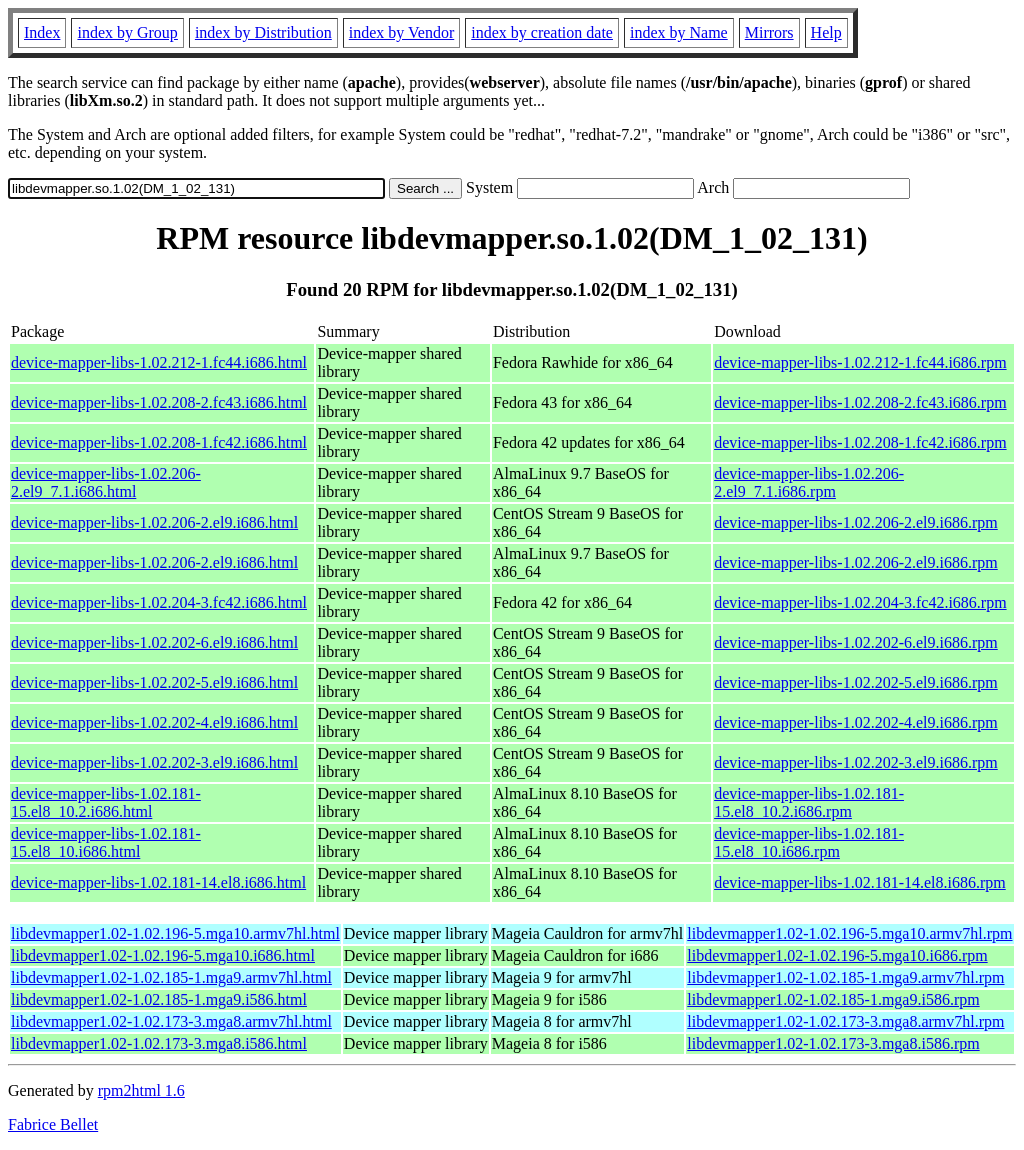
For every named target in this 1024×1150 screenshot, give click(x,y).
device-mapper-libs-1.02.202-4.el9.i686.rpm (856, 722)
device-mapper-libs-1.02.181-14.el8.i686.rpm (860, 882)
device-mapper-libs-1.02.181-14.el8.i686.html (158, 882)
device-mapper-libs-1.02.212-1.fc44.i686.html (159, 362)
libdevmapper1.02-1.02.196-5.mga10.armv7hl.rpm (849, 933)
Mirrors (769, 32)
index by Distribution (263, 32)
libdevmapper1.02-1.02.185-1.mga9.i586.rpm (833, 999)
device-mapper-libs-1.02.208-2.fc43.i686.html (159, 402)
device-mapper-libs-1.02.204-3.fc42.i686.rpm (860, 602)
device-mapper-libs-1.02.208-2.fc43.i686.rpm (860, 402)
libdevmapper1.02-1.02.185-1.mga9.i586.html (159, 999)
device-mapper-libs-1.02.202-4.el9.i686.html (154, 722)
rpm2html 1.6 (141, 1090)
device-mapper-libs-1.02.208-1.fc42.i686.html (159, 442)
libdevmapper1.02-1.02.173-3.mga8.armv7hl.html (171, 1021)
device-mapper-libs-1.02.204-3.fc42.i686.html (159, 602)
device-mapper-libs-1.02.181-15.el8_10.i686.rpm (809, 842)
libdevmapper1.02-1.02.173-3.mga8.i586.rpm (833, 1043)
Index (42, 32)
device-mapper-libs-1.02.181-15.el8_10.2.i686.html (106, 802)
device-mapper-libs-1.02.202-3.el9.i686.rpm (856, 762)
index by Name (679, 32)
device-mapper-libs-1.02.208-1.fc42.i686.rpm (860, 442)
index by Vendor (401, 32)
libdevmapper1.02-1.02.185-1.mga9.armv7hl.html (171, 977)
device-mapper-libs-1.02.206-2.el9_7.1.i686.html (106, 482)
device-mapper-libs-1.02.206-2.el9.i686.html (154, 522)
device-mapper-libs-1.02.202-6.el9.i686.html (154, 642)
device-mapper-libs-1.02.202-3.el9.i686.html (154, 762)
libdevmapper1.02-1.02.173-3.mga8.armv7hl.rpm (845, 1021)
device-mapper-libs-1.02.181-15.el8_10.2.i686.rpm (809, 802)
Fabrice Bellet (53, 1124)
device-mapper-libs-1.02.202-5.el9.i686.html (154, 682)
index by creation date (542, 32)
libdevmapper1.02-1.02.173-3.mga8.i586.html (159, 1043)
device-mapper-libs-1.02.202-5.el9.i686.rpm (856, 682)
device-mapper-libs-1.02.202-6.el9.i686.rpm (856, 642)
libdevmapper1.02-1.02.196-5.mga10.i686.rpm (837, 955)
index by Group (127, 32)
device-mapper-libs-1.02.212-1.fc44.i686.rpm (860, 362)
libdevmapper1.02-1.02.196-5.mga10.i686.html (163, 955)
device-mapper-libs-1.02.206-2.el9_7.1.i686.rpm (809, 482)
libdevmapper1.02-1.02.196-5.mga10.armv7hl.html (175, 933)
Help (826, 32)
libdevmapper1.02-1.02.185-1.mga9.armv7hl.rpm (845, 977)
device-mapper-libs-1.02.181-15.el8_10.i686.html (106, 842)
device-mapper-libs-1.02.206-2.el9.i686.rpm (856, 522)
